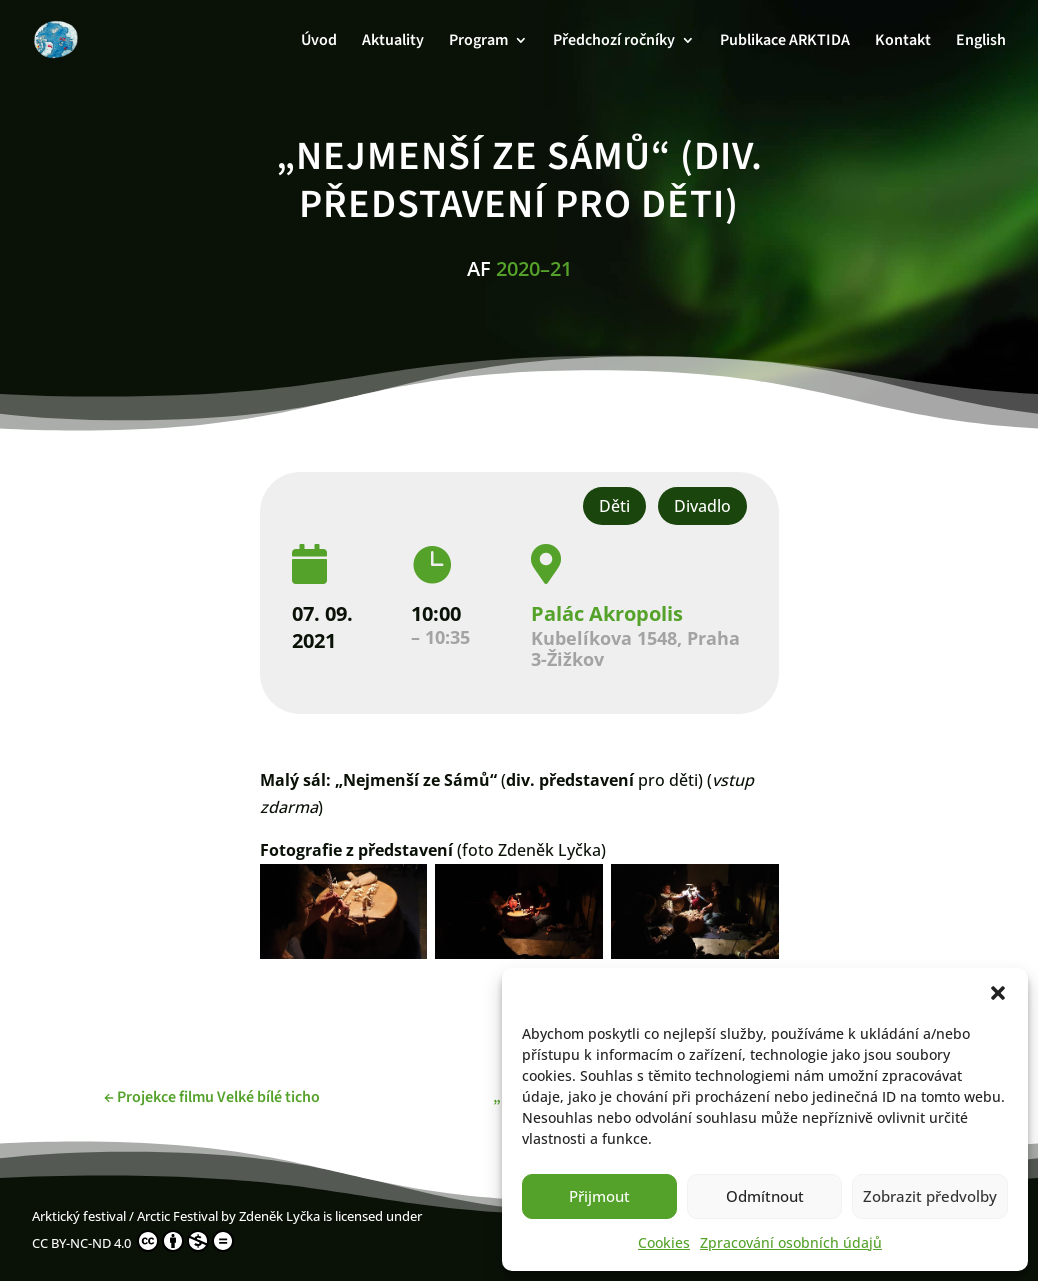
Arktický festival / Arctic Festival (125, 1216)
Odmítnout (765, 1196)
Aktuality (393, 42)
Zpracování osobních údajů (791, 1242)
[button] (998, 993)
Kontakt (903, 42)
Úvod (319, 42)
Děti (614, 506)
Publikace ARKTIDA (785, 42)
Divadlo (702, 506)
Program (478, 42)
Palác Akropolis (607, 613)
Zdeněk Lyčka (279, 1216)
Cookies (664, 1242)
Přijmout (599, 1196)
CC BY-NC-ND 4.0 (133, 1241)
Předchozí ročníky (614, 42)
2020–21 (534, 268)
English (981, 42)
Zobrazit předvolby (930, 1196)
